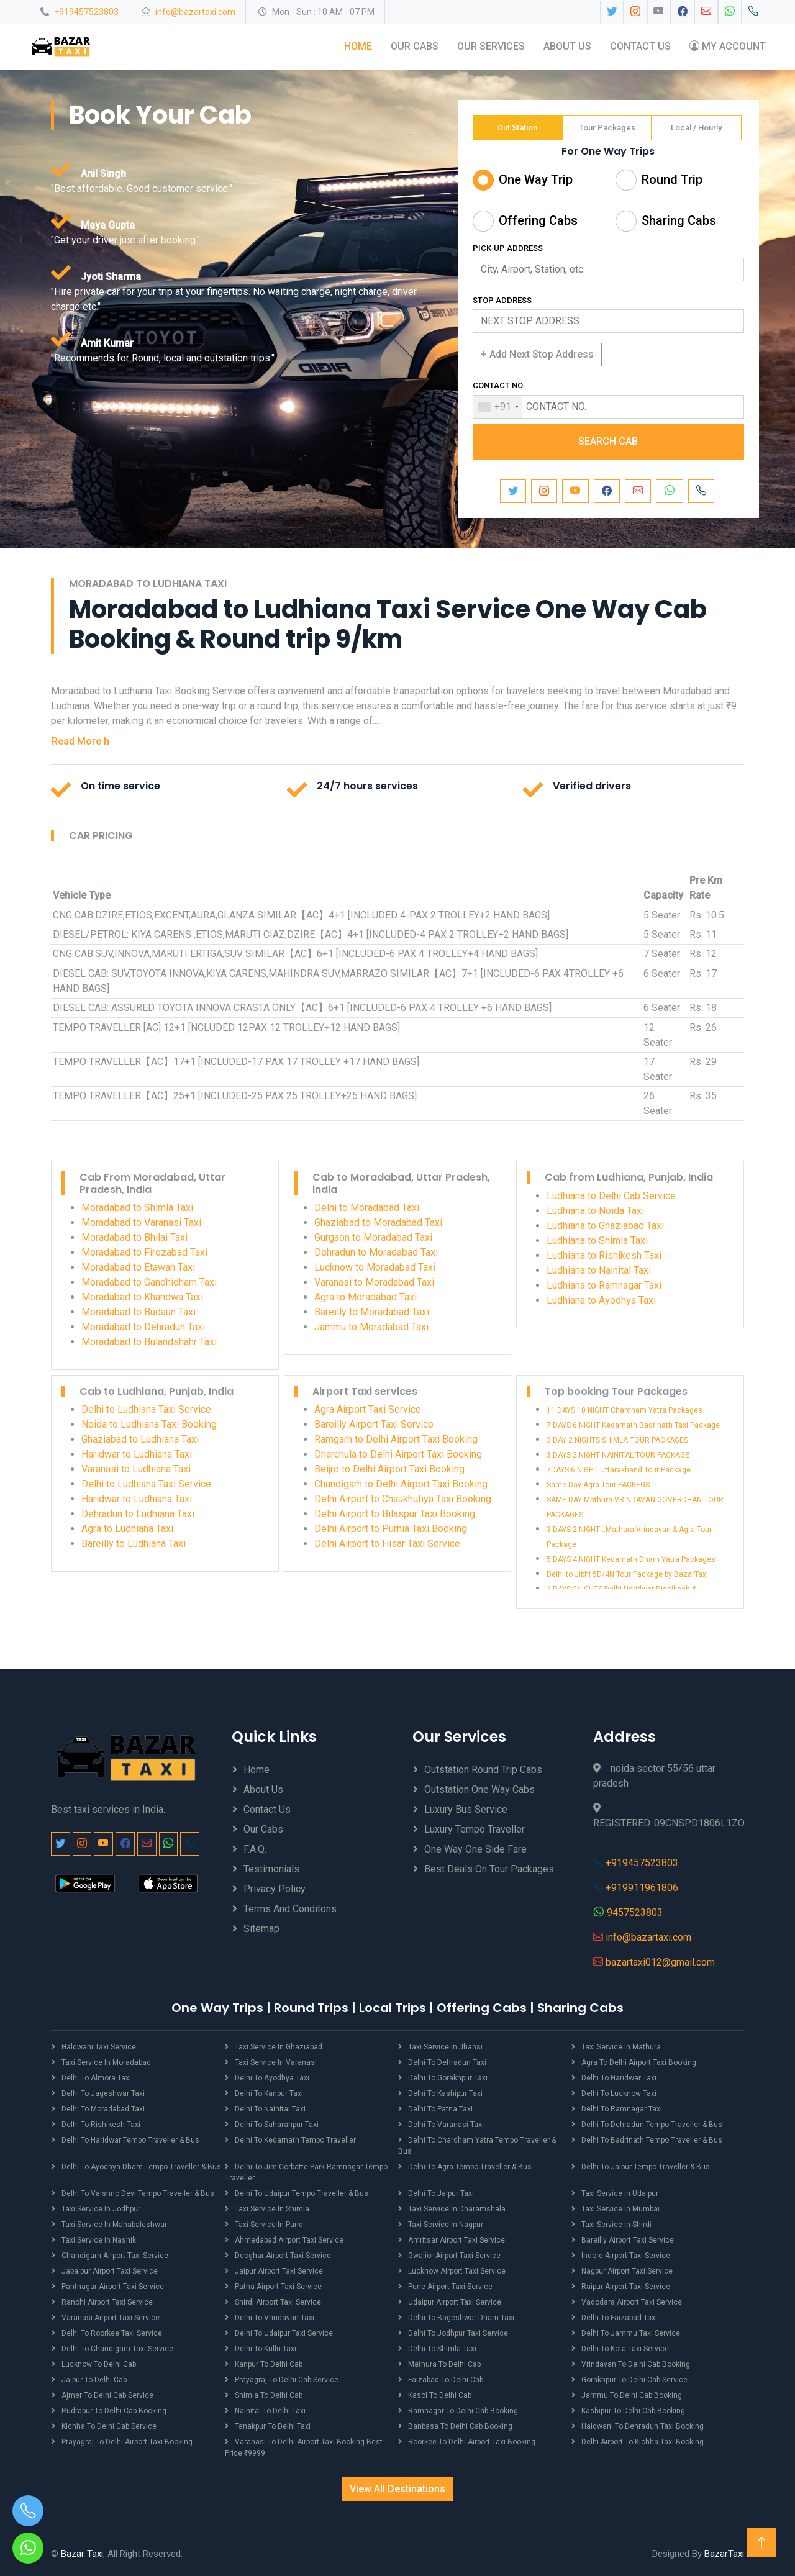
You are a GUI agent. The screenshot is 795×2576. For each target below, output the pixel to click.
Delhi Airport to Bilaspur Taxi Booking (394, 1514)
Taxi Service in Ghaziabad (278, 2046)
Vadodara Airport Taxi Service (631, 2301)
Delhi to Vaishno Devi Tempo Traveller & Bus (137, 2192)
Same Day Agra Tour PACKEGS (598, 1485)
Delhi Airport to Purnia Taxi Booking (390, 1529)
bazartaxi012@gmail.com (660, 1961)
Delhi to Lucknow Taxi (618, 2092)
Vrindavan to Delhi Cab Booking (635, 2363)
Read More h (80, 740)
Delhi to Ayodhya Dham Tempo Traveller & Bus (141, 2166)
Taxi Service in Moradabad (106, 2061)
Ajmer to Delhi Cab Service (107, 2394)
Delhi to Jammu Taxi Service (630, 2332)
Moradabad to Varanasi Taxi (141, 1222)
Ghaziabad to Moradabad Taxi (378, 1222)
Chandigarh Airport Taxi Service (114, 2255)
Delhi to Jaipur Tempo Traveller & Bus (645, 2166)
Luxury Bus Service (465, 1809)
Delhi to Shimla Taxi (442, 2348)
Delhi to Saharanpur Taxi (277, 2124)
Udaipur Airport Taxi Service (454, 2301)
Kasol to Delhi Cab (439, 2394)
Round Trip (672, 179)
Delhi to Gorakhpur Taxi (448, 2077)
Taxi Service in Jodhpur (100, 2208)
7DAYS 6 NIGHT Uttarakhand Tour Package (619, 1470)
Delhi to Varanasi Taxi (446, 2124)
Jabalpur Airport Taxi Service (109, 2270)
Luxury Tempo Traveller (474, 1828)
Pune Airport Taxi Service (450, 2286)
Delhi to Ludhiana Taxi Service (146, 1409)
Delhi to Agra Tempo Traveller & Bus (470, 2166)
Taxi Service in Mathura (621, 2046)
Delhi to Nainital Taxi (270, 2108)
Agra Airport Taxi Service (367, 1409)
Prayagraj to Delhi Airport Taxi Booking (127, 2441)
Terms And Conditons (290, 1908)
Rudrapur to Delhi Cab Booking (113, 2410)
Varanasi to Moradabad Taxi (374, 1281)
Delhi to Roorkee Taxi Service (111, 2332)
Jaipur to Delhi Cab (94, 2379)
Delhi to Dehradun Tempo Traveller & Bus (651, 2124)
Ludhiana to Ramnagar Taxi (604, 1284)
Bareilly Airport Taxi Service (374, 1424)
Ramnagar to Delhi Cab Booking (463, 2410)
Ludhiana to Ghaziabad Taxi (605, 1225)
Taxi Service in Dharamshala (457, 2208)
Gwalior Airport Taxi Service (454, 2255)
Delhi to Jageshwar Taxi (103, 2092)
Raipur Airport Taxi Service (625, 2286)
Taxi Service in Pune (269, 2224)
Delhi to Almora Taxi (96, 2077)
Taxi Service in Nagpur (445, 2224)
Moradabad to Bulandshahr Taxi (149, 1341)
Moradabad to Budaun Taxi (138, 1311)
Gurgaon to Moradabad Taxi (373, 1237)
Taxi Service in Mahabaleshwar (114, 2224)
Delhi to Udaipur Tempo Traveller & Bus (301, 2192)
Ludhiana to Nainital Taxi (599, 1270)
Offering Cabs (538, 220)
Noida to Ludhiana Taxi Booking (149, 1424)
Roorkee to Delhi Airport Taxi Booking (471, 2441)
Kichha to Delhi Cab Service (109, 2425)
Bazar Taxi (82, 2553)
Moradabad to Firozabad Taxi (144, 1252)
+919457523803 (86, 12)
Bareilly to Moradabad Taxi (371, 1311)
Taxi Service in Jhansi (445, 2046)
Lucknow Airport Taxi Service (457, 2270)
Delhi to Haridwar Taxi (618, 2077)
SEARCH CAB (608, 441)
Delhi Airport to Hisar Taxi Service (387, 1543)
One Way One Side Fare (475, 1848)
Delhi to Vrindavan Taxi (274, 2317)
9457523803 (635, 1912)
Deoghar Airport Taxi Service (283, 2255)
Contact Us (639, 46)
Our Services (490, 46)
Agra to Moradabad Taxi (365, 1296)
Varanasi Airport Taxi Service (110, 2317)
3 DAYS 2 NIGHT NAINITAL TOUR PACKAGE (618, 1455)
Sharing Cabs (679, 220)
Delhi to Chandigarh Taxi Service (117, 2348)
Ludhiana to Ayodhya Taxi (601, 1299)
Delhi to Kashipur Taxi (445, 2092)
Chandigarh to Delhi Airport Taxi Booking (401, 1484)
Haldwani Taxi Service (98, 2046)
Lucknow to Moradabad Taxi (374, 1266)
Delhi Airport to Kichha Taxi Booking (642, 2441)
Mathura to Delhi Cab (444, 2363)
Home (357, 46)
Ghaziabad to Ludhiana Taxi (140, 1439)
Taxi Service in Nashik (98, 2239)
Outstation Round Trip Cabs (483, 1769)
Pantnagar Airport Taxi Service (112, 2286)
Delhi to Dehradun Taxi (447, 2061)
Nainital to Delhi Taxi (270, 2410)
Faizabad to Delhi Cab (445, 2379)
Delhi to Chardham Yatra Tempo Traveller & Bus (477, 2145)
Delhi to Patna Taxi (440, 2108)
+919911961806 (642, 1887)
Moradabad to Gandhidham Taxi (149, 1281)
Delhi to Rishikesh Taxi (100, 2124)
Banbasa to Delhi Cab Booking (460, 2425)
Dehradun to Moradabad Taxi (376, 1252)
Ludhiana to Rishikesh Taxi (604, 1255)
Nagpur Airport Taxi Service (627, 2270)
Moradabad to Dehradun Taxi (143, 1326)
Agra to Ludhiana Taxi (127, 1529)
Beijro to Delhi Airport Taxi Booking (389, 1469)
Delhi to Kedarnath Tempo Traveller (295, 2139)
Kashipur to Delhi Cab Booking (633, 2410)
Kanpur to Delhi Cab (268, 2363)
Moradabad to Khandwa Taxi (142, 1296)
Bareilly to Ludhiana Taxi (133, 1543)
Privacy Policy (274, 1888)
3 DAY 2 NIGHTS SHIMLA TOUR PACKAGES (617, 1440)
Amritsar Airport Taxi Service (456, 2239)
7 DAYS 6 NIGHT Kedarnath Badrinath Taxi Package (633, 1425)
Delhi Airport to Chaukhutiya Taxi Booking (402, 1499)
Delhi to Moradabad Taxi (366, 1207)
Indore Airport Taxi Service (625, 2255)
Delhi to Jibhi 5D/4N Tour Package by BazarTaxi (627, 1574)
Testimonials (271, 1868)
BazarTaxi (724, 2553)
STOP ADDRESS (502, 299)
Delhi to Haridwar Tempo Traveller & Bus (130, 2139)
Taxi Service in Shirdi (616, 2224)
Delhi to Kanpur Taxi (269, 2092)
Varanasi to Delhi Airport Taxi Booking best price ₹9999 (304, 2447)
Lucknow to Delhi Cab (98, 2363)
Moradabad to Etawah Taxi (138, 1266)
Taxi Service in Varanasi (276, 2061)
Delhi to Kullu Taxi (265, 2348)
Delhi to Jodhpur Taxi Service (458, 2332)
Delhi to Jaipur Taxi (441, 2192)
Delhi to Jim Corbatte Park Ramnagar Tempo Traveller (306, 2172)
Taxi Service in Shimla (272, 2208)
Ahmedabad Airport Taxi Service (289, 2239)
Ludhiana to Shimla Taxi (597, 1240)
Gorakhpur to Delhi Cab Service (634, 2379)
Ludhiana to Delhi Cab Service (611, 1195)
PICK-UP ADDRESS (508, 248)
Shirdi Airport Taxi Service (278, 2301)
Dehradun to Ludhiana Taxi (137, 1514)
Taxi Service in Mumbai (620, 2208)
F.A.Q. (254, 1848)
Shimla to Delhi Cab (268, 2394)
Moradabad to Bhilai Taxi (134, 1237)
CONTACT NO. (499, 385)
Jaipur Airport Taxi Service (279, 2270)
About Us (567, 46)
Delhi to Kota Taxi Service (625, 2348)
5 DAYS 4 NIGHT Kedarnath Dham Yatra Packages (631, 1559)
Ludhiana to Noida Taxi (595, 1210)
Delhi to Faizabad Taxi (619, 2317)
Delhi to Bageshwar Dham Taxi (461, 2317)
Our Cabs (414, 46)
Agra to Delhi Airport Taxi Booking (638, 2061)
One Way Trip (536, 179)
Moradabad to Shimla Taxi (137, 1207)
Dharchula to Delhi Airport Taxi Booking (398, 1454)
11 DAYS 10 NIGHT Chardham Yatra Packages (624, 1410)
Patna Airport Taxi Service (278, 2286)
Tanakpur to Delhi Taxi (273, 2425)
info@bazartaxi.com (195, 12)
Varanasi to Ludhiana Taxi (136, 1469)
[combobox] (497, 406)
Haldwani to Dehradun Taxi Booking (642, 2425)
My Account (727, 46)
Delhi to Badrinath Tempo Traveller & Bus (651, 2139)
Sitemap (261, 1928)
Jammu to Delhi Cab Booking (631, 2394)
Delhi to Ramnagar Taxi (621, 2108)
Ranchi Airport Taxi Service (107, 2301)
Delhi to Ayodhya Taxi (272, 2077)
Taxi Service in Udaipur (619, 2192)
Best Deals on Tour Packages (489, 1868)
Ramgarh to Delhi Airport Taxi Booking (396, 1439)
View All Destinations (397, 2488)
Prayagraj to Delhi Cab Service (286, 2379)
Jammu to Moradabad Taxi (371, 1326)
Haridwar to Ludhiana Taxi (136, 1454)
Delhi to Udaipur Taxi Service (284, 2332)
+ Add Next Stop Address (537, 354)
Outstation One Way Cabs (479, 1789)
